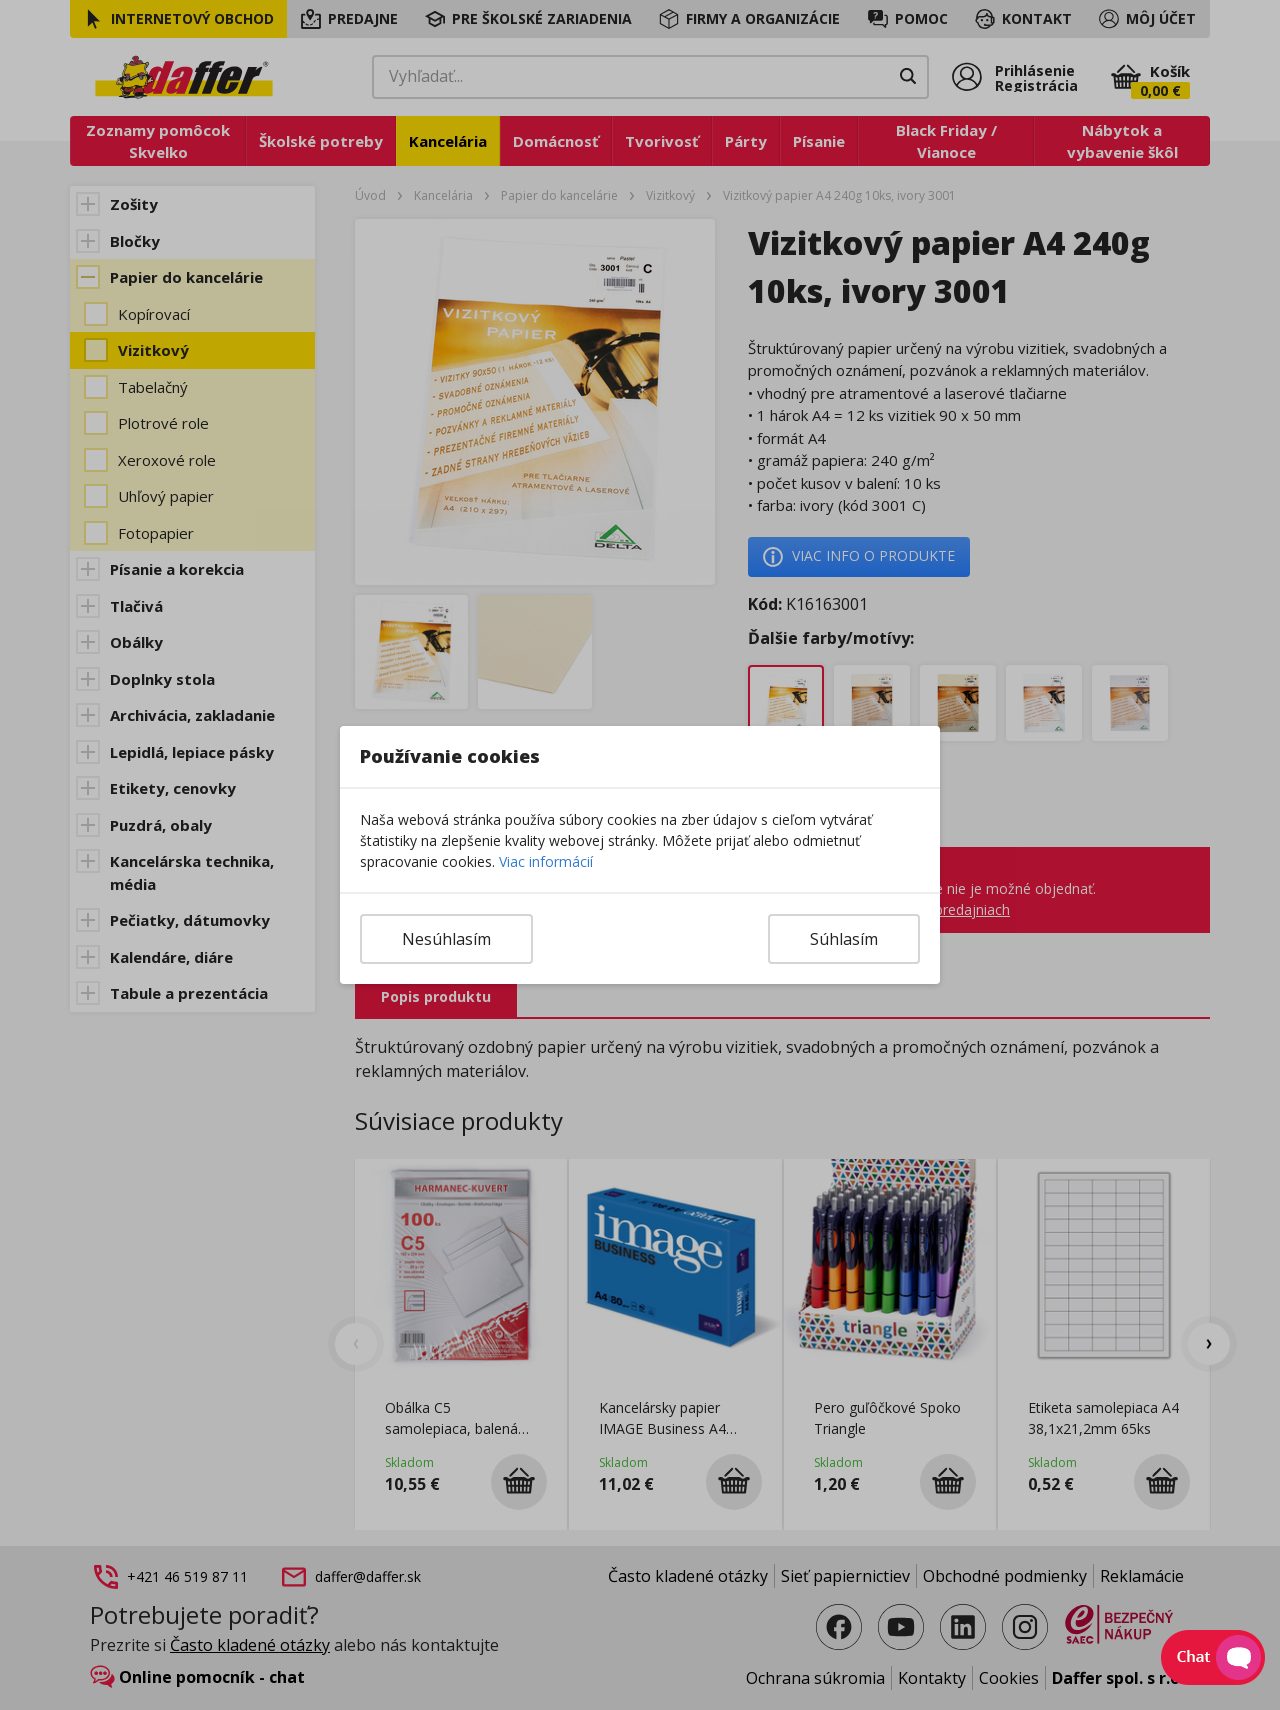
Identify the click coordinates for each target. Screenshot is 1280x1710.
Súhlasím (844, 939)
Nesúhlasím (446, 939)
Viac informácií (546, 861)
